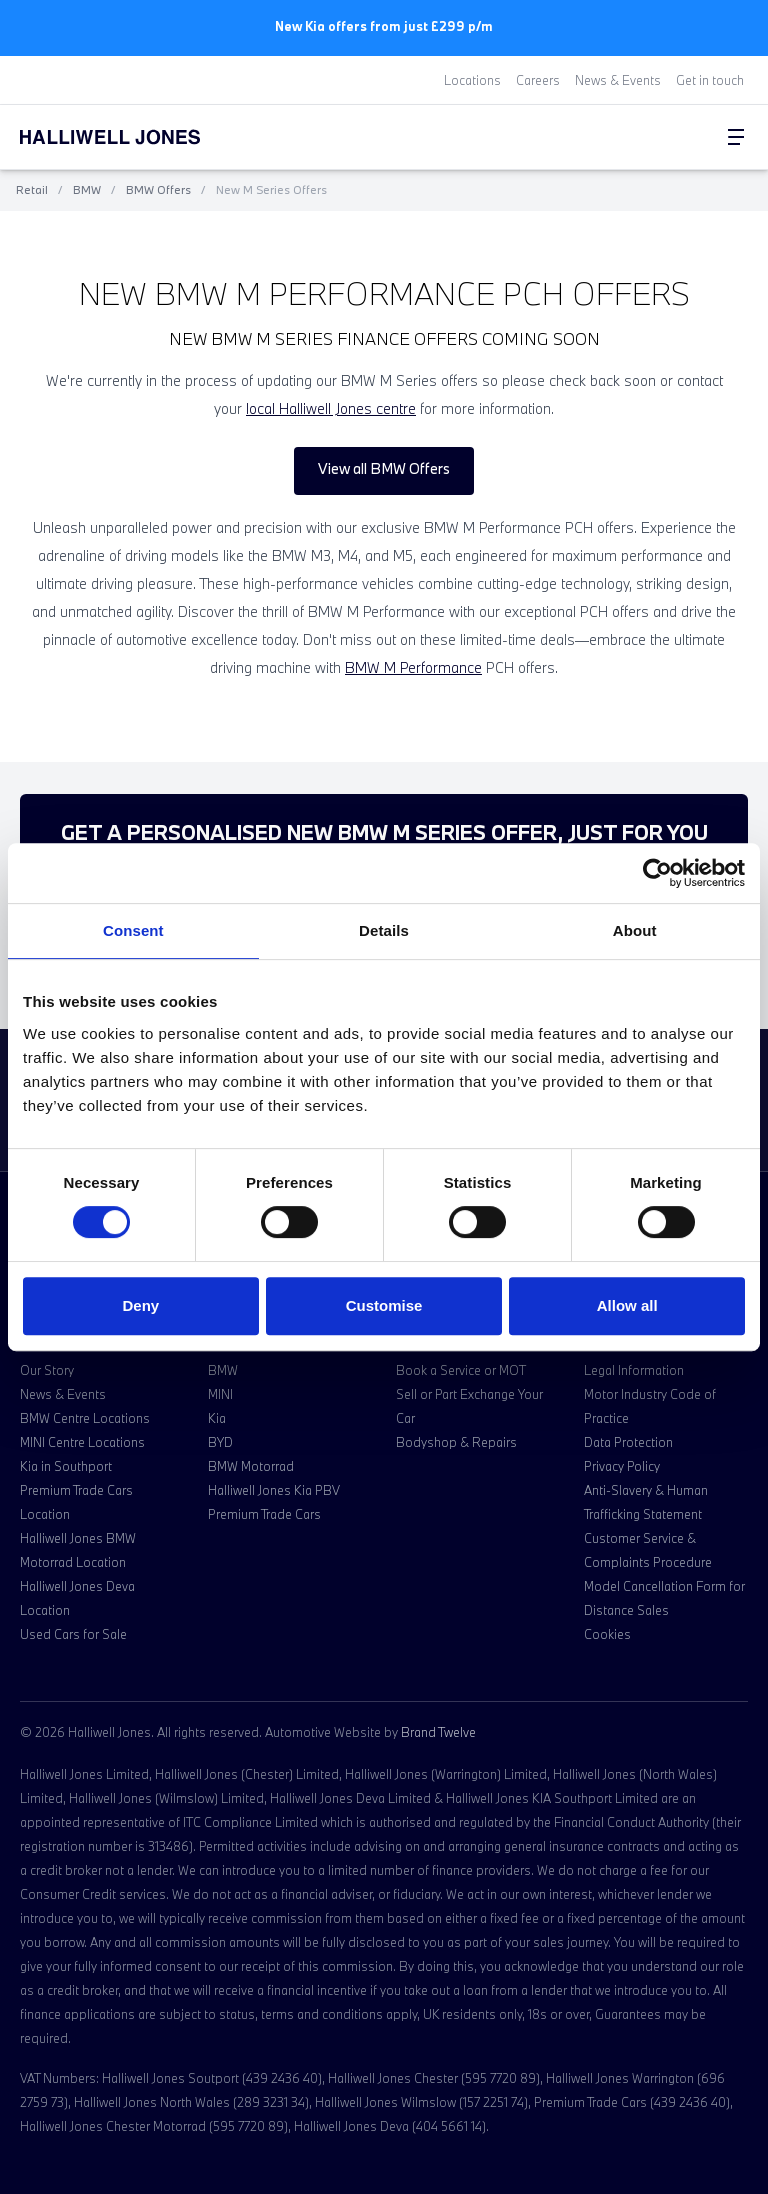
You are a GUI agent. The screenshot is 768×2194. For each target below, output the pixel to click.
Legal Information (634, 1370)
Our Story (47, 1370)
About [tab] (635, 930)
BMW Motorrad (251, 1466)
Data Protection (628, 1442)
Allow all (627, 1305)
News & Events (618, 80)
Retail (32, 189)
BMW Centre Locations (85, 1418)
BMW (87, 189)
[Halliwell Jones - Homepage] (135, 137)
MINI (220, 1394)
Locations (472, 80)
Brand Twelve (438, 1732)
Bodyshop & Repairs (456, 1442)
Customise (384, 1305)
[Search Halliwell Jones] (688, 137)
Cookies (607, 1634)
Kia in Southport (66, 1466)
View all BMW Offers (384, 468)
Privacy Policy (622, 1466)
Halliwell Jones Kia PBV (274, 1490)
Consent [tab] (133, 930)
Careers (538, 80)
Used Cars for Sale (73, 1634)
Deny (140, 1305)
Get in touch (710, 80)
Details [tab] (384, 930)
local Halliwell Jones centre (331, 408)
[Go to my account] (696, 138)
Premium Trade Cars (264, 1514)
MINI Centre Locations (82, 1442)
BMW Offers (158, 189)
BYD (220, 1442)
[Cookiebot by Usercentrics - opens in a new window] (657, 873)
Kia (217, 1418)
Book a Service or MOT (461, 1370)
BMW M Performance (413, 667)
